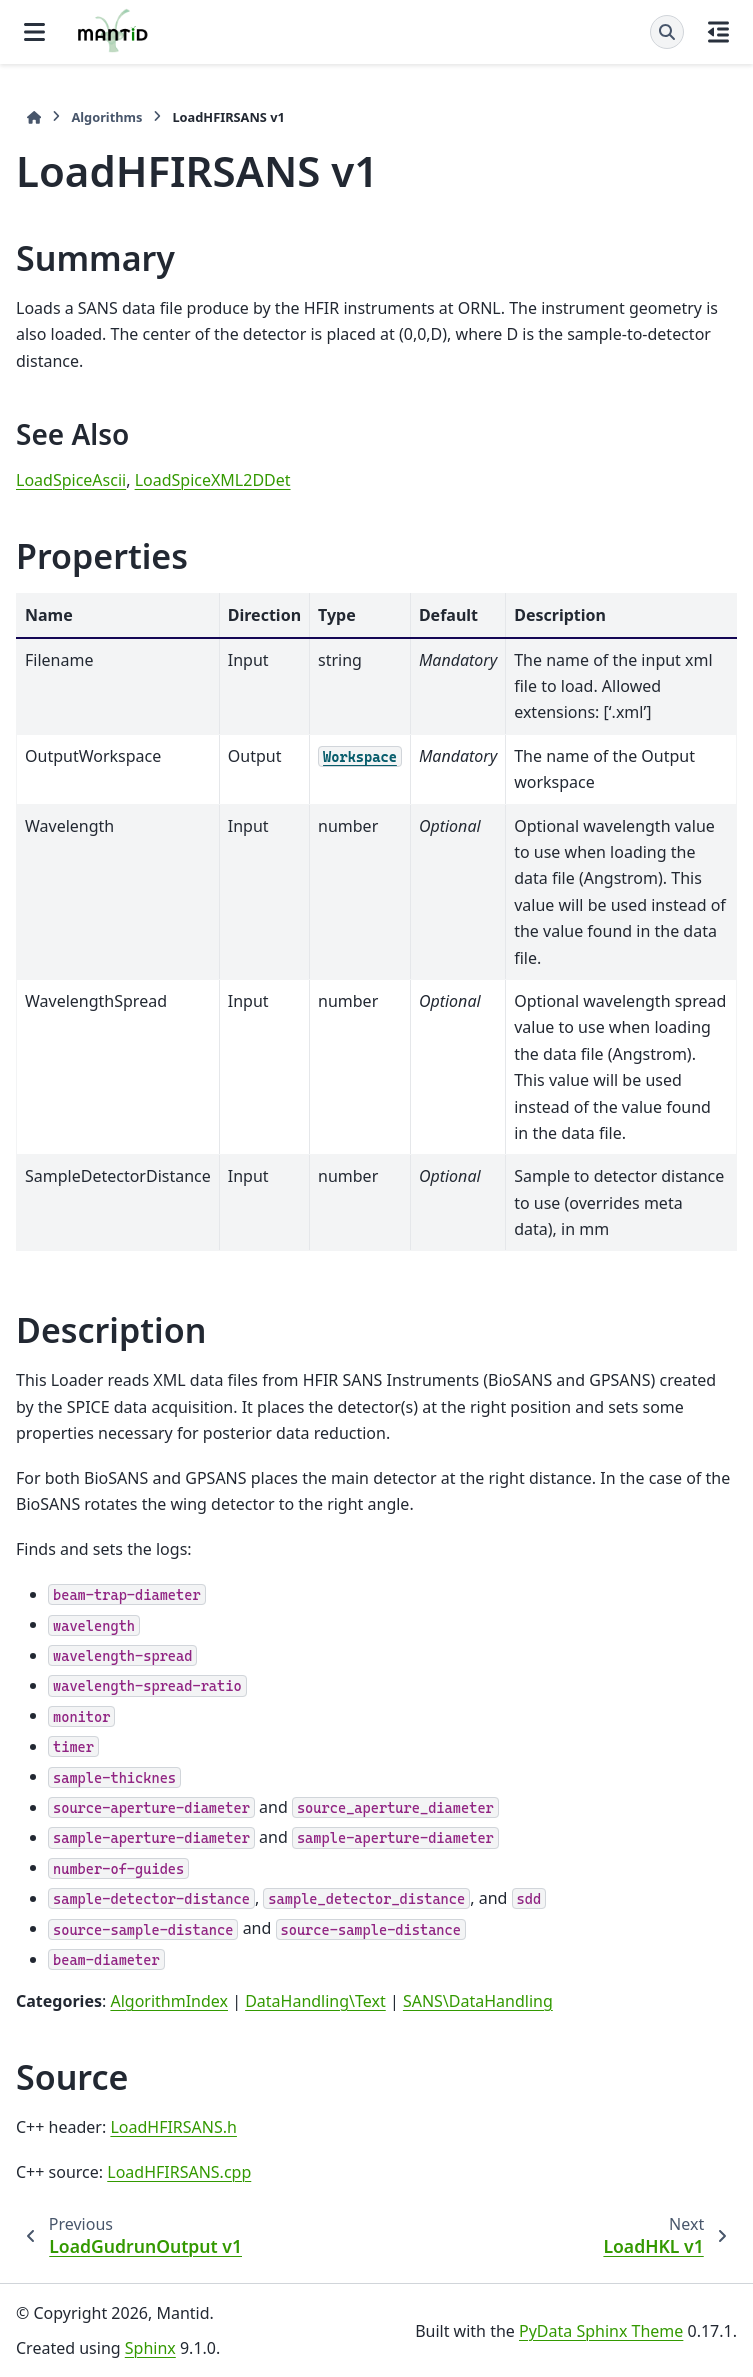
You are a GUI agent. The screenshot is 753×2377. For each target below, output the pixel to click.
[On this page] (718, 32)
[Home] (34, 117)
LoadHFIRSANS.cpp (179, 2172)
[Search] (667, 32)
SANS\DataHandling (478, 2001)
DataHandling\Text (315, 2001)
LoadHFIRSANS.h (173, 2127)
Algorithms (106, 117)
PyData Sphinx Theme (601, 2331)
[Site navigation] (34, 32)
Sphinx (150, 2348)
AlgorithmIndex (169, 2001)
